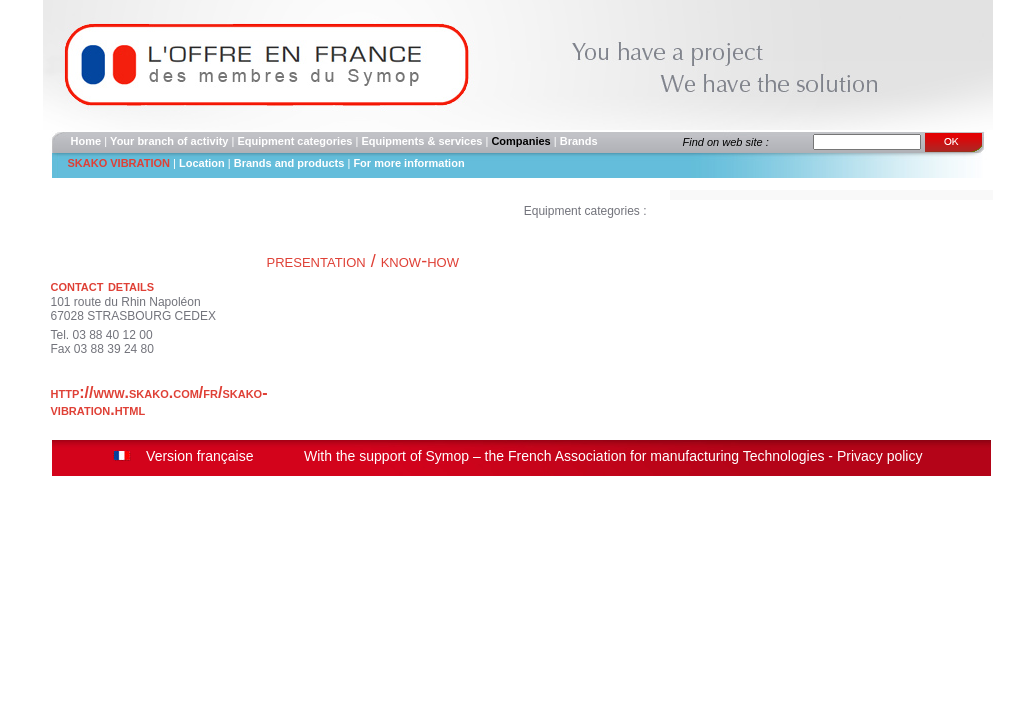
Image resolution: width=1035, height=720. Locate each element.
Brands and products (291, 163)
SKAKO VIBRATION (119, 163)
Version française (199, 456)
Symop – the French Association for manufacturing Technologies (624, 456)
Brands (579, 141)
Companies (520, 141)
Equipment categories (294, 141)
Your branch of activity (169, 141)
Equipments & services (421, 141)
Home (86, 141)
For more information (408, 163)
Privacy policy (880, 456)
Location (202, 163)
